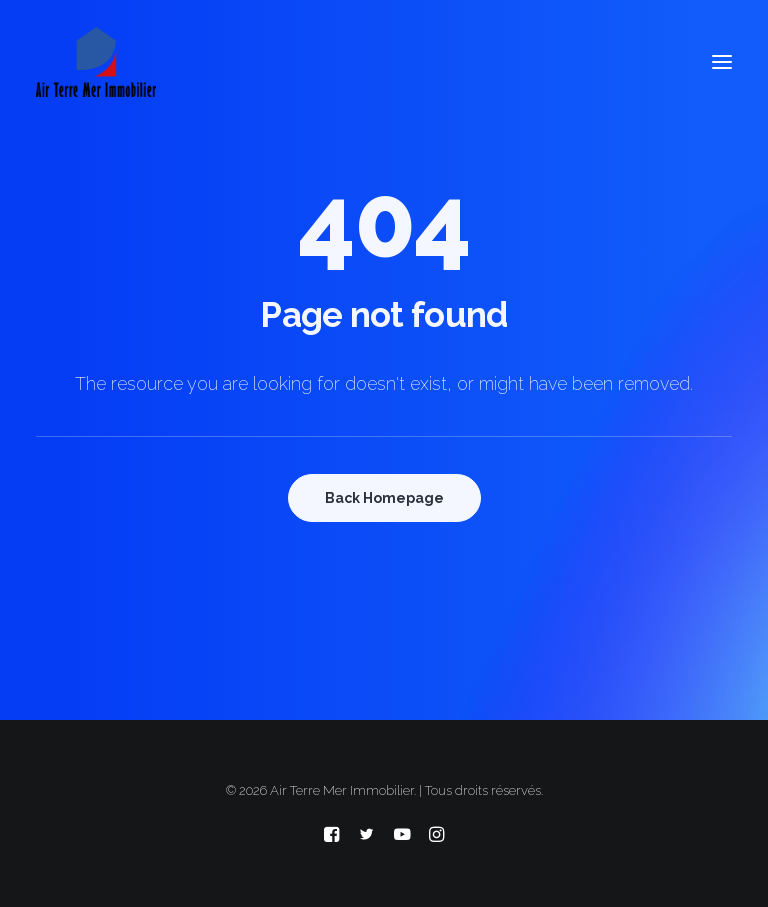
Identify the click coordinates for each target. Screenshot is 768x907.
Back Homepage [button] (384, 498)
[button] (722, 62)
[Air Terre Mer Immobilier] (96, 62)
